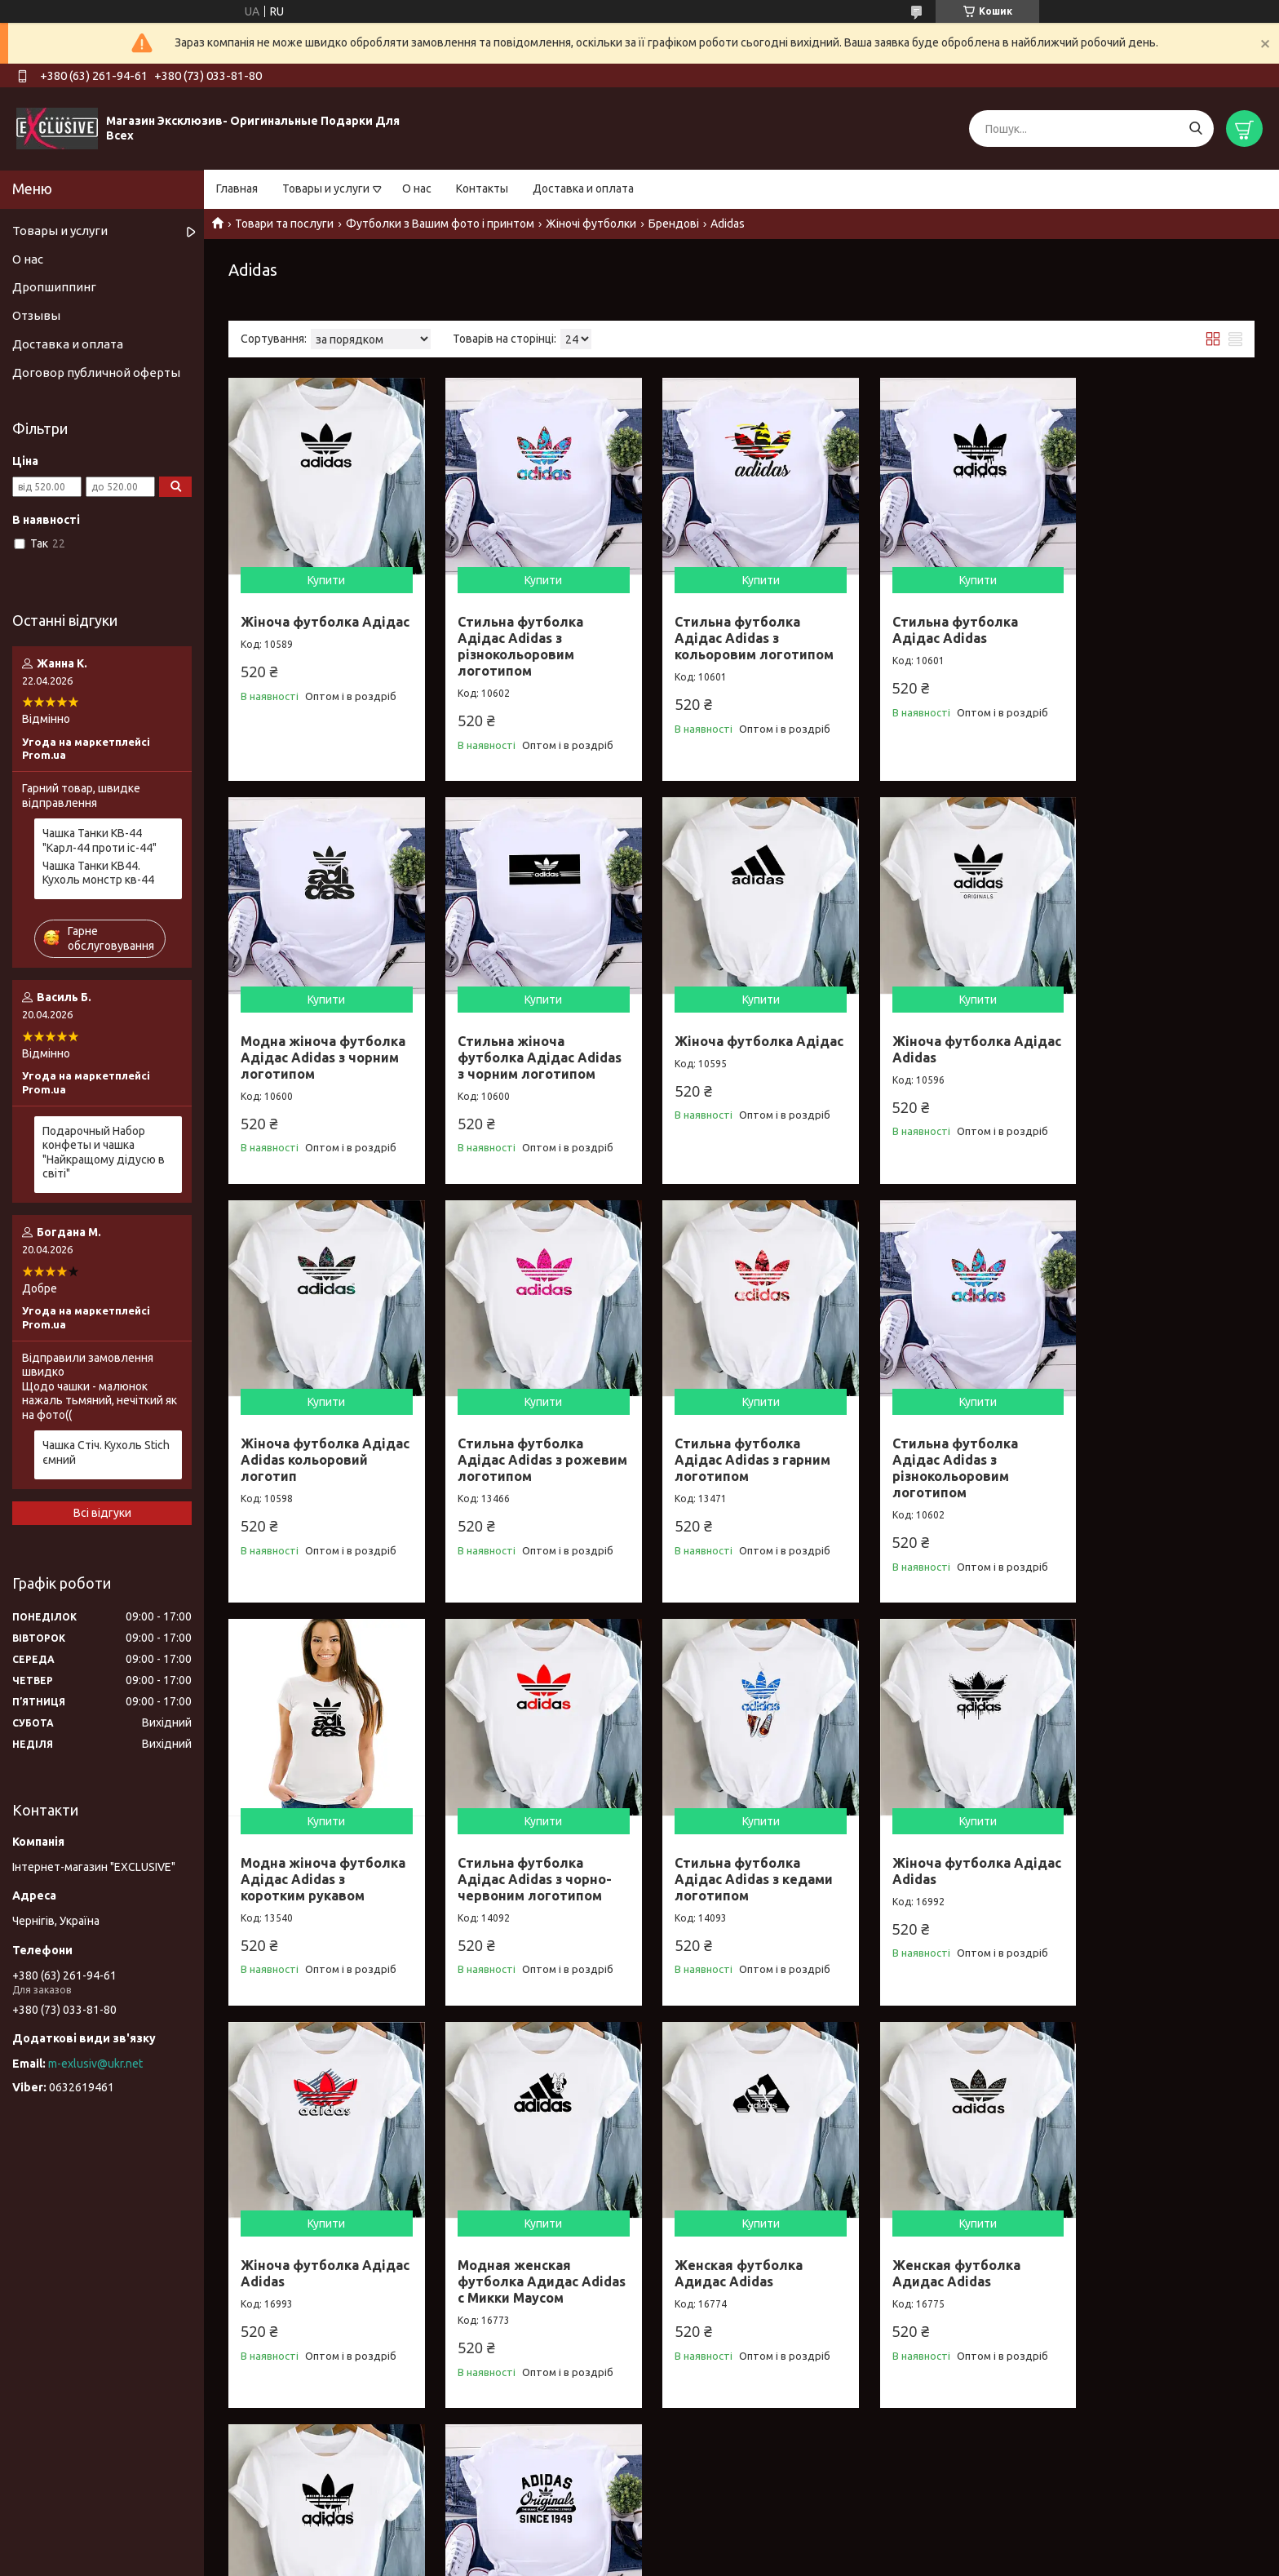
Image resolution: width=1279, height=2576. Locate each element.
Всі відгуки (102, 1512)
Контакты (482, 188)
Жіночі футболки (591, 223)
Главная (237, 188)
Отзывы (36, 315)
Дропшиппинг (54, 287)
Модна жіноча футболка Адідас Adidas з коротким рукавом (720, 1460)
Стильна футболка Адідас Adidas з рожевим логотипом (1147, 1041)
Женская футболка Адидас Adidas (933, 1855)
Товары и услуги (326, 188)
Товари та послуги (284, 223)
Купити (322, 572)
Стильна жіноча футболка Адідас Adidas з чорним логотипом (299, 1049)
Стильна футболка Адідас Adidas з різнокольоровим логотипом (513, 638)
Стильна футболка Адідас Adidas (931, 621)
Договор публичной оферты (96, 372)
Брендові (673, 223)
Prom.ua (719, 2530)
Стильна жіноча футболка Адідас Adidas (508, 2258)
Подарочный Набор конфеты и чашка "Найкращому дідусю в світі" (103, 1152)
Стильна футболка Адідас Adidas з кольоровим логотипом (738, 630)
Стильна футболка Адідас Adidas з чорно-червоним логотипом (946, 1452)
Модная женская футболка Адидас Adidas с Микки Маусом (735, 1863)
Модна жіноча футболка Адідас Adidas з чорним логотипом (1136, 638)
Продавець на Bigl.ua (639, 2545)
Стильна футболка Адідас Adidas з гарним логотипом (318, 1452)
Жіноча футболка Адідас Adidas (718, 1033)
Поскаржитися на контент (647, 2560)
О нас (416, 188)
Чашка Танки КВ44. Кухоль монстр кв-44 (98, 873)
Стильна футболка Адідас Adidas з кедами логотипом (1157, 1452)
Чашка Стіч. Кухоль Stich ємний (106, 1452)
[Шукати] (1195, 128)
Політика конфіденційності (782, 2560)
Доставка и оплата (583, 188)
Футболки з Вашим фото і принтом (440, 223)
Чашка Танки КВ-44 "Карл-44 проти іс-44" (99, 840)
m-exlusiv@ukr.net (95, 2063)
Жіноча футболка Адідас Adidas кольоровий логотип (938, 1041)
